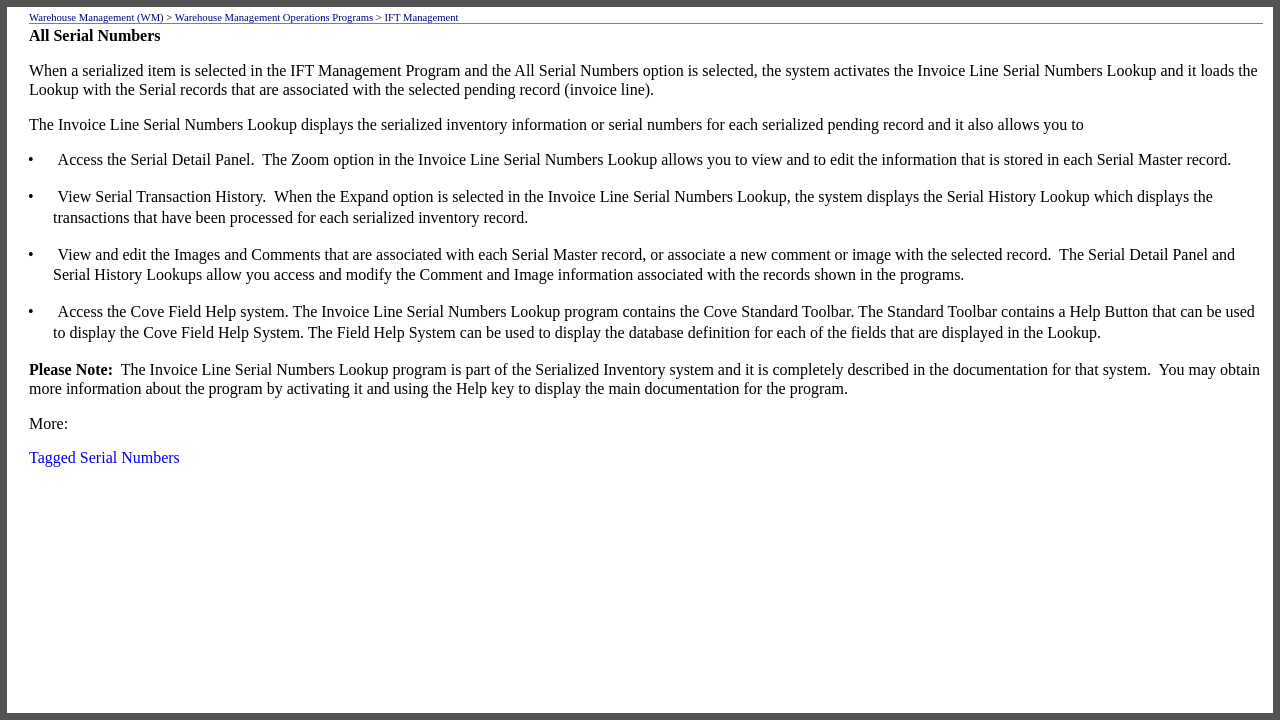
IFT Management (421, 17)
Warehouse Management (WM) (96, 17)
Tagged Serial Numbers (104, 457)
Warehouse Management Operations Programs (274, 17)
